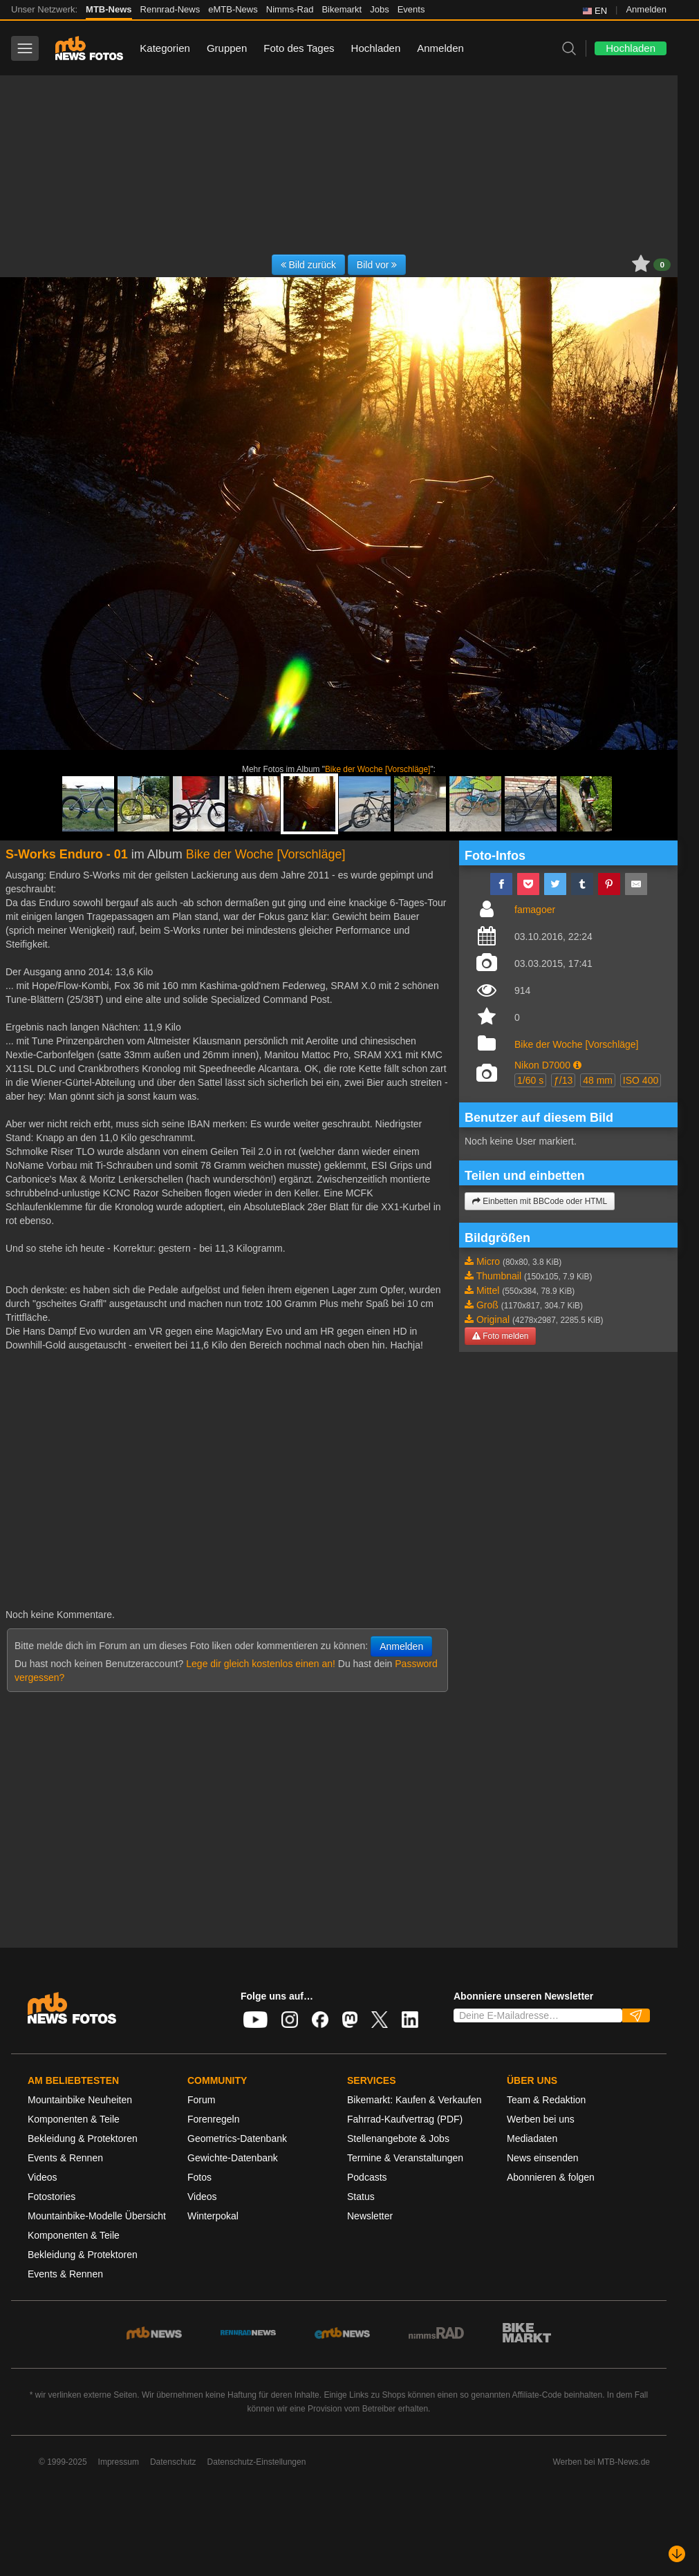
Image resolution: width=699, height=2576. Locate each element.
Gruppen (227, 48)
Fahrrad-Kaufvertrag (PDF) (405, 2119)
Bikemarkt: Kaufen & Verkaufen (414, 2099)
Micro (488, 1261)
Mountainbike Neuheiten (80, 2099)
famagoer (534, 909)
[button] (577, 1065)
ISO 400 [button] (640, 1080)
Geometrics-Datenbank (237, 2138)
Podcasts (367, 2177)
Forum (201, 2099)
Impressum (118, 2462)
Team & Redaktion (546, 2099)
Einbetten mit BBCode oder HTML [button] (539, 1201)
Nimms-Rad (290, 9)
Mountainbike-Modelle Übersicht (97, 2215)
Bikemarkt (341, 9)
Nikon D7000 (542, 1065)
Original (493, 1319)
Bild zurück (308, 264)
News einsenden (543, 2157)
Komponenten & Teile (74, 2119)
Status (361, 2196)
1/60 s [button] (530, 1080)
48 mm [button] (598, 1080)
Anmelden (646, 9)
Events (411, 9)
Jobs (379, 9)
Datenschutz (173, 2462)
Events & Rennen (65, 2157)
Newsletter (370, 2215)
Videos (42, 2177)
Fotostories (51, 2196)
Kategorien (165, 48)
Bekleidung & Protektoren (83, 2138)
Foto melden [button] (500, 1336)
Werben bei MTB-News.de (602, 2462)
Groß (487, 1304)
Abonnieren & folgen (551, 2177)
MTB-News (108, 9)
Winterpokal (213, 2215)
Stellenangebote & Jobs (398, 2138)
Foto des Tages (298, 48)
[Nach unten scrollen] (677, 2554)
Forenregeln (213, 2119)
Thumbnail (498, 1275)
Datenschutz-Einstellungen (256, 2462)
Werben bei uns (541, 2119)
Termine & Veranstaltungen (405, 2157)
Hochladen (376, 48)
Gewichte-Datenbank (232, 2157)
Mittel (487, 1290)
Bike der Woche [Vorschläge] (377, 769)
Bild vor (377, 264)
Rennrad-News (170, 9)
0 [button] (662, 265)
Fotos (199, 2177)
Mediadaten (532, 2138)
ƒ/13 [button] (563, 1080)
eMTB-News (233, 9)
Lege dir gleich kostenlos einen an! (260, 1663)
